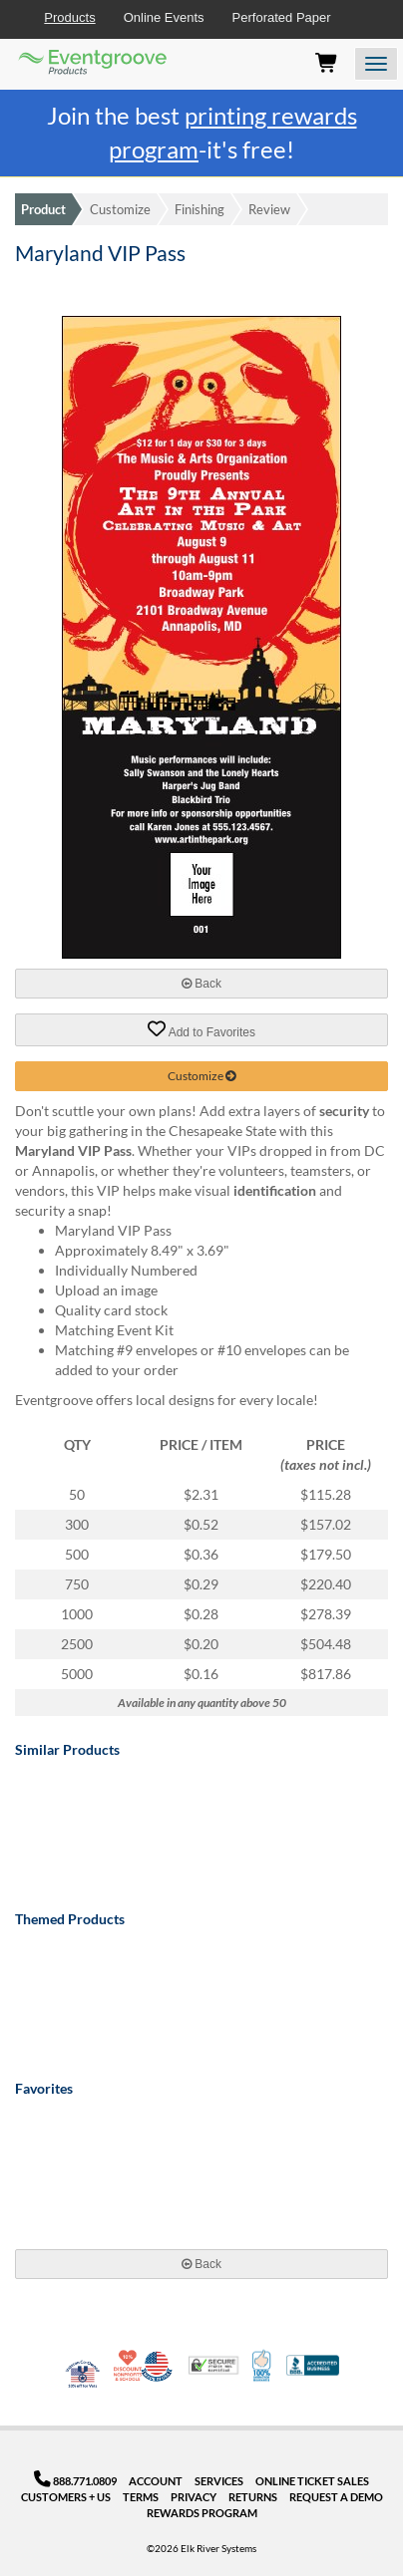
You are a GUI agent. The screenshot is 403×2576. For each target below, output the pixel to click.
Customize (120, 209)
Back (201, 984)
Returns (252, 2496)
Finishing (199, 209)
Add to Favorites (201, 1029)
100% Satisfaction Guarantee (262, 2366)
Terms (141, 2496)
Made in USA (157, 2366)
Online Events (164, 17)
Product (43, 209)
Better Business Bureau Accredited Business (312, 2365)
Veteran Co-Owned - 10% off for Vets (83, 2378)
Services (219, 2480)
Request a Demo (336, 2496)
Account (156, 2480)
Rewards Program (202, 2512)
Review (269, 209)
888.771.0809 (75, 2480)
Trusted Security (213, 2365)
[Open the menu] (376, 64)
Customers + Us (66, 2496)
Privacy (193, 2496)
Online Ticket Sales (312, 2480)
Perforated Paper (281, 17)
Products (69, 17)
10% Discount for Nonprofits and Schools (130, 2366)
